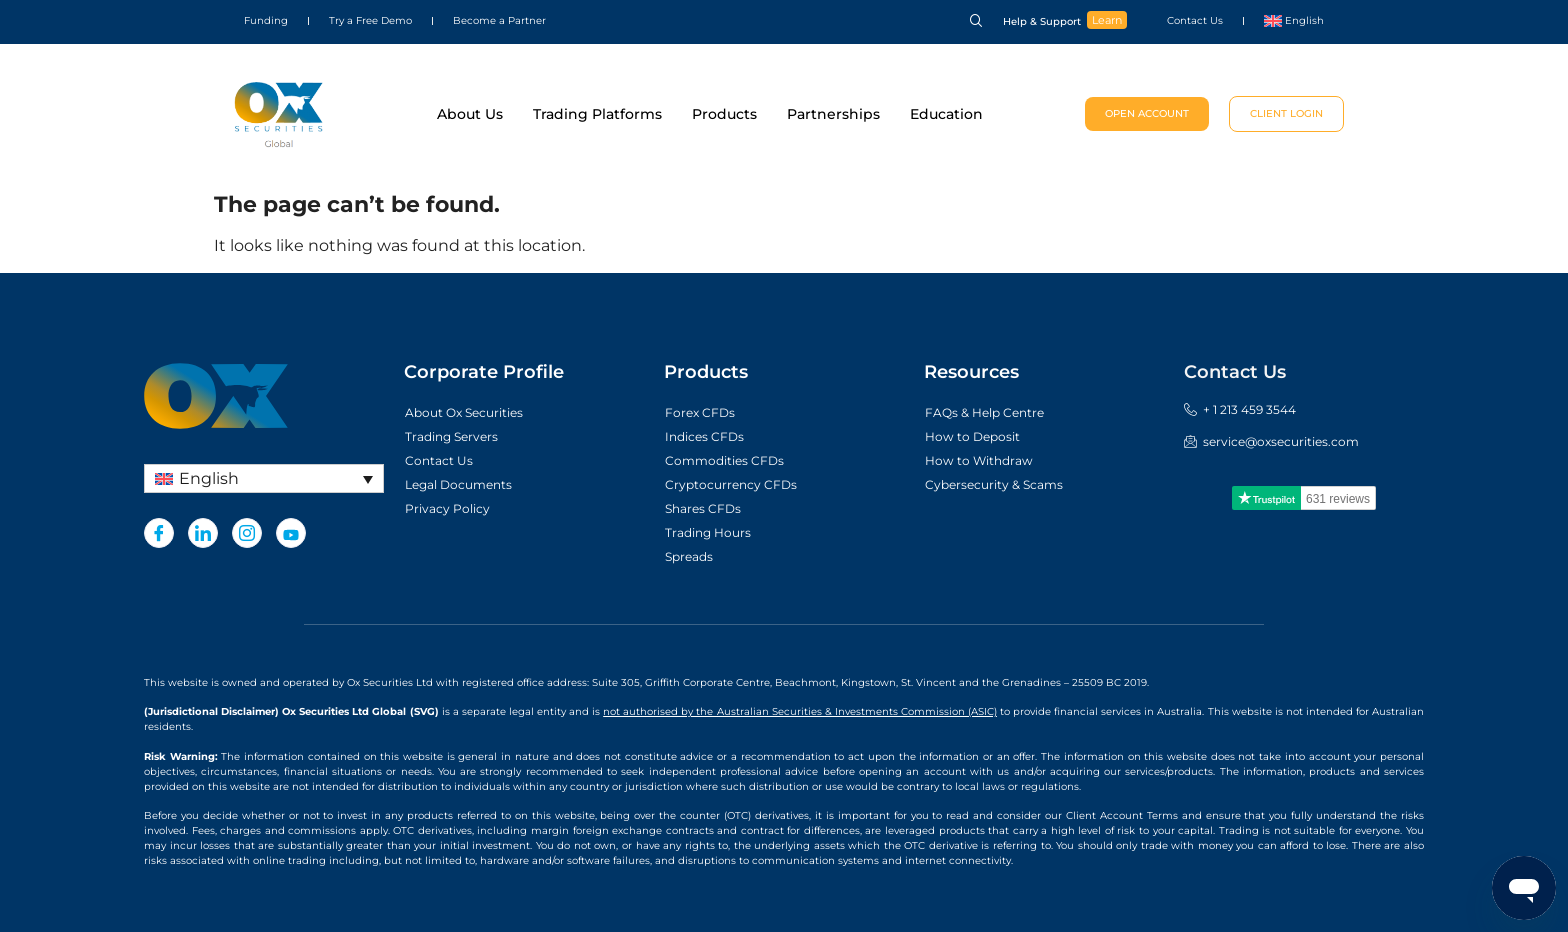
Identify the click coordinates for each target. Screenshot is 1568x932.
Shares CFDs (709, 509)
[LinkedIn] (203, 533)
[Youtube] (291, 533)
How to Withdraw (987, 461)
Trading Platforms (597, 114)
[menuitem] (1294, 21)
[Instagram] (247, 533)
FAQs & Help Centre (994, 413)
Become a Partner (499, 20)
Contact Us (1195, 20)
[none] (264, 478)
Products (724, 114)
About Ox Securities (474, 413)
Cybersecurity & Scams (1005, 485)
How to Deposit (980, 437)
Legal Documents (467, 485)
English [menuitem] (209, 478)
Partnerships (833, 114)
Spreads (693, 557)
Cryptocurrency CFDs (741, 485)
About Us (470, 114)
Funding (266, 20)
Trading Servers (459, 437)
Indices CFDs (710, 437)
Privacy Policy (454, 509)
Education (946, 114)
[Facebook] (159, 533)
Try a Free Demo (370, 20)
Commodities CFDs (734, 461)
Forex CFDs (705, 413)
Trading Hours (714, 533)
